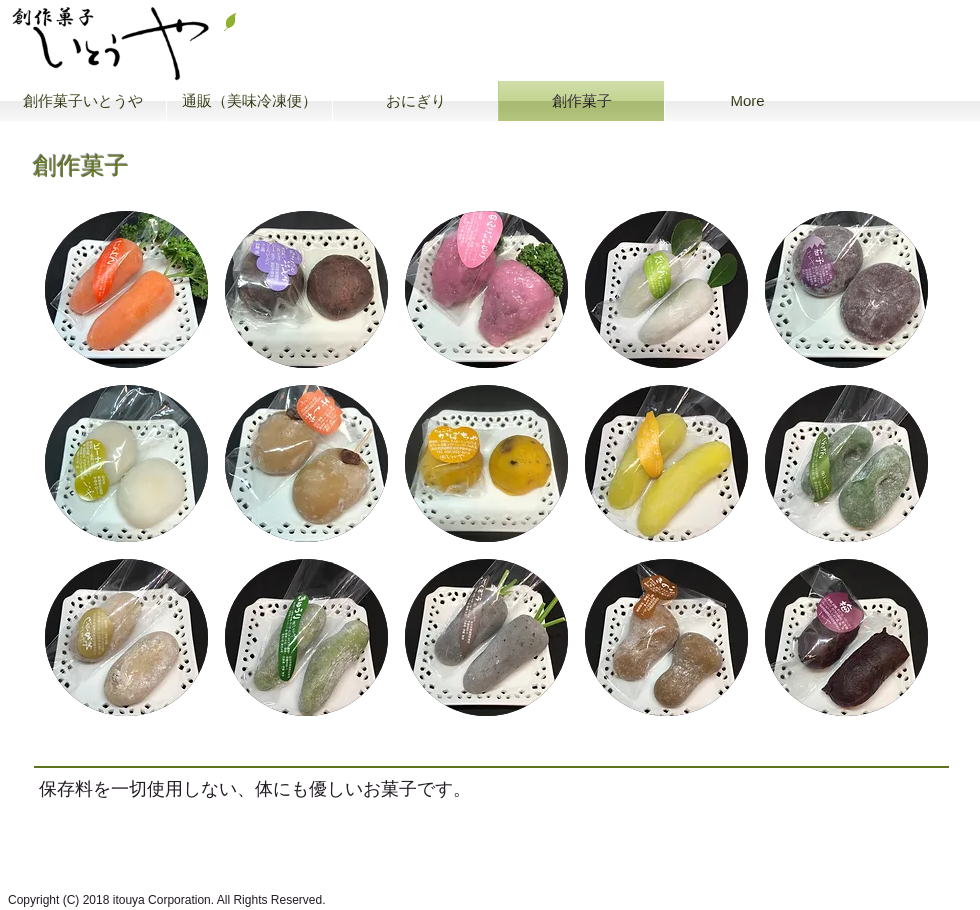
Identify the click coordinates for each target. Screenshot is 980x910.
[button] (126, 289)
